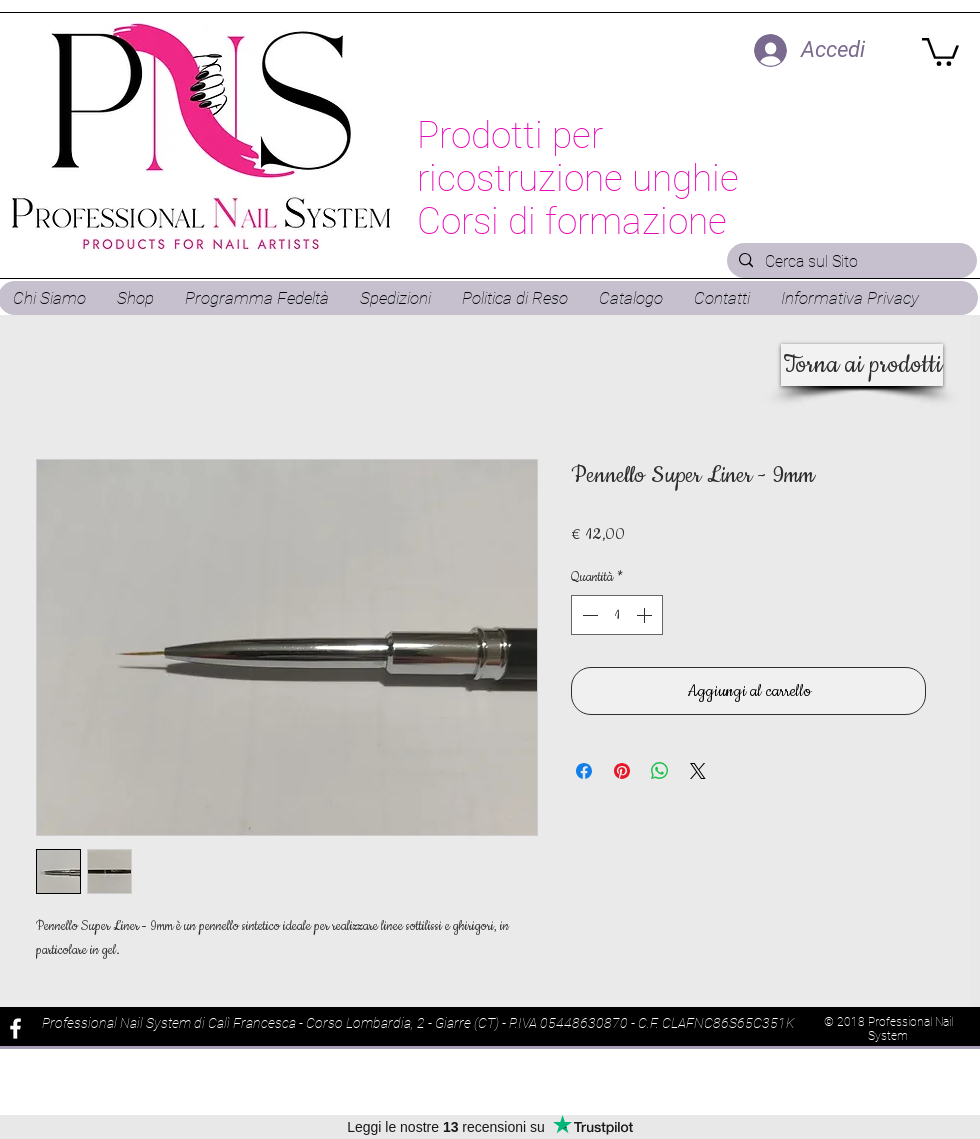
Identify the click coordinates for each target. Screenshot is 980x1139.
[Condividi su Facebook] (584, 771)
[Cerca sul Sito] (850, 262)
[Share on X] (698, 771)
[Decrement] (588, 615)
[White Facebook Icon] (15, 1028)
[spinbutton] (617, 615)
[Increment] (646, 615)
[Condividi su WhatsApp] (660, 771)
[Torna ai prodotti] (862, 365)
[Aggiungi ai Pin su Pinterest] (622, 771)
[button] (940, 50)
